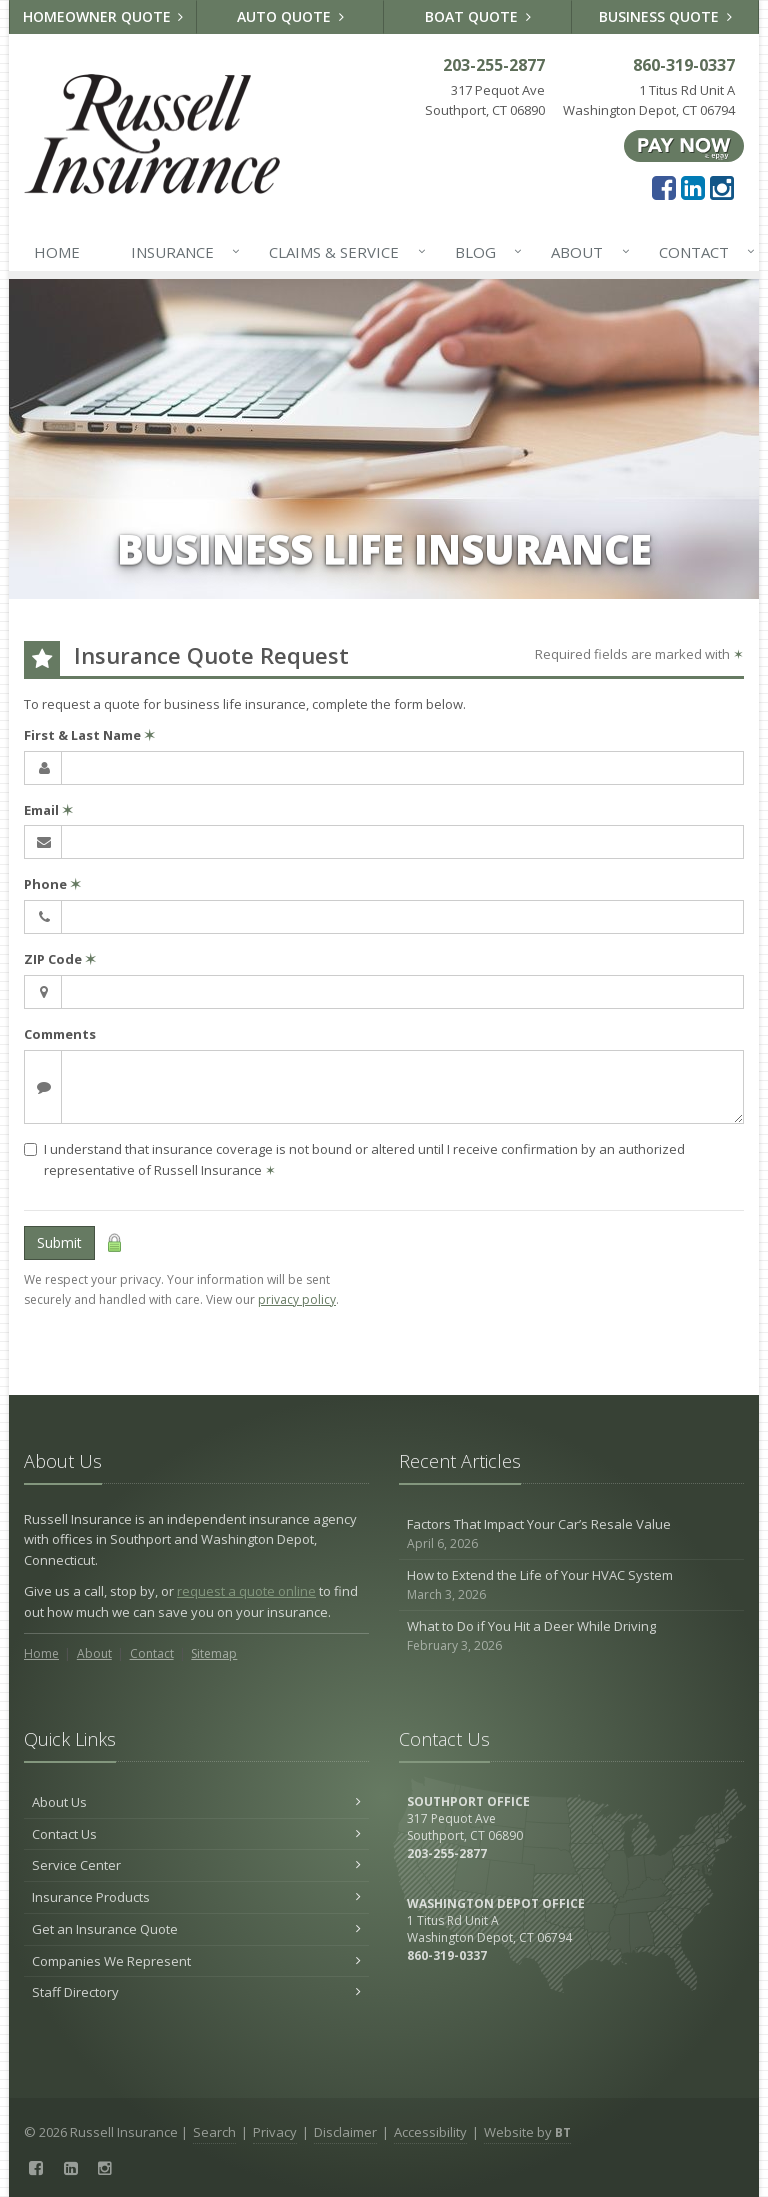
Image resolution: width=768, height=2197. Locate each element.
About (586, 252)
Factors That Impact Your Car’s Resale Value (571, 1534)
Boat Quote (478, 16)
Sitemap (214, 1653)
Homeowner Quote (103, 16)
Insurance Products (196, 1897)
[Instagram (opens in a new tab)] (722, 187)
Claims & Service (343, 252)
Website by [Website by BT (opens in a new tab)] (527, 2132)
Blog (484, 252)
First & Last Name (89, 735)
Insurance (181, 252)
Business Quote (665, 16)
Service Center (196, 1865)
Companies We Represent (196, 1961)
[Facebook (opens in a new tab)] (664, 187)
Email (48, 810)
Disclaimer (345, 2132)
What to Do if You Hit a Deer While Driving (571, 1636)
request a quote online (246, 1591)
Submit (59, 1242)
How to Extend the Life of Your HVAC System (571, 1585)
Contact (703, 252)
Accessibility (430, 2132)
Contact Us (196, 1834)
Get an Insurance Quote (196, 1929)
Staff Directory (196, 1992)
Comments (60, 1034)
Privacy (275, 2132)
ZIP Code (60, 959)
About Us (196, 1802)
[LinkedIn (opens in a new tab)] (693, 187)
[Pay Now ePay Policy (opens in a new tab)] (684, 145)
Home (57, 252)
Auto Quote (290, 16)
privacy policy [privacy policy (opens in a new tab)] (297, 1299)
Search (214, 2132)
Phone (52, 884)
